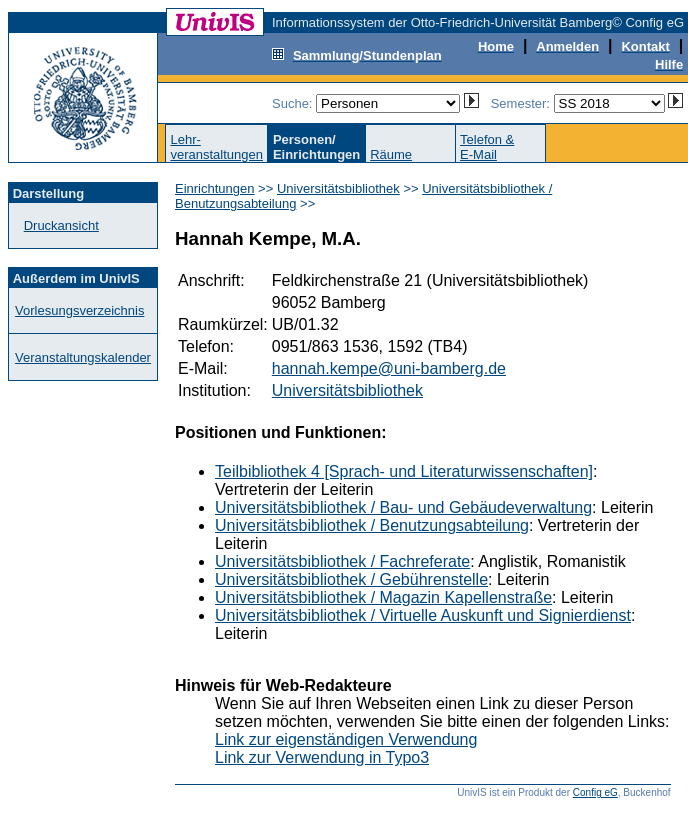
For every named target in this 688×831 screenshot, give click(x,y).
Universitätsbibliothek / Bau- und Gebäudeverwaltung (403, 507)
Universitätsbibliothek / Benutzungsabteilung (372, 525)
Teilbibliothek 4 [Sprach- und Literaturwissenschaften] (404, 471)
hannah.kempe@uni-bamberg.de (389, 368)
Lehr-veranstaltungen (216, 147)
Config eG (595, 792)
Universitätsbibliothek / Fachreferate (342, 561)
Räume (391, 154)
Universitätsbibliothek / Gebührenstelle (351, 579)
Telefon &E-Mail (487, 147)
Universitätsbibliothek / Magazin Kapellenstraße (383, 597)
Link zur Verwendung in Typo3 (322, 757)
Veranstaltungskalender (83, 357)
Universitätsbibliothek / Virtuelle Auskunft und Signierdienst (423, 615)
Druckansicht (61, 225)
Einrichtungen (215, 188)
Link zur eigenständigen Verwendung (346, 739)
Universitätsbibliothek (338, 188)
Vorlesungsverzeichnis (79, 310)
